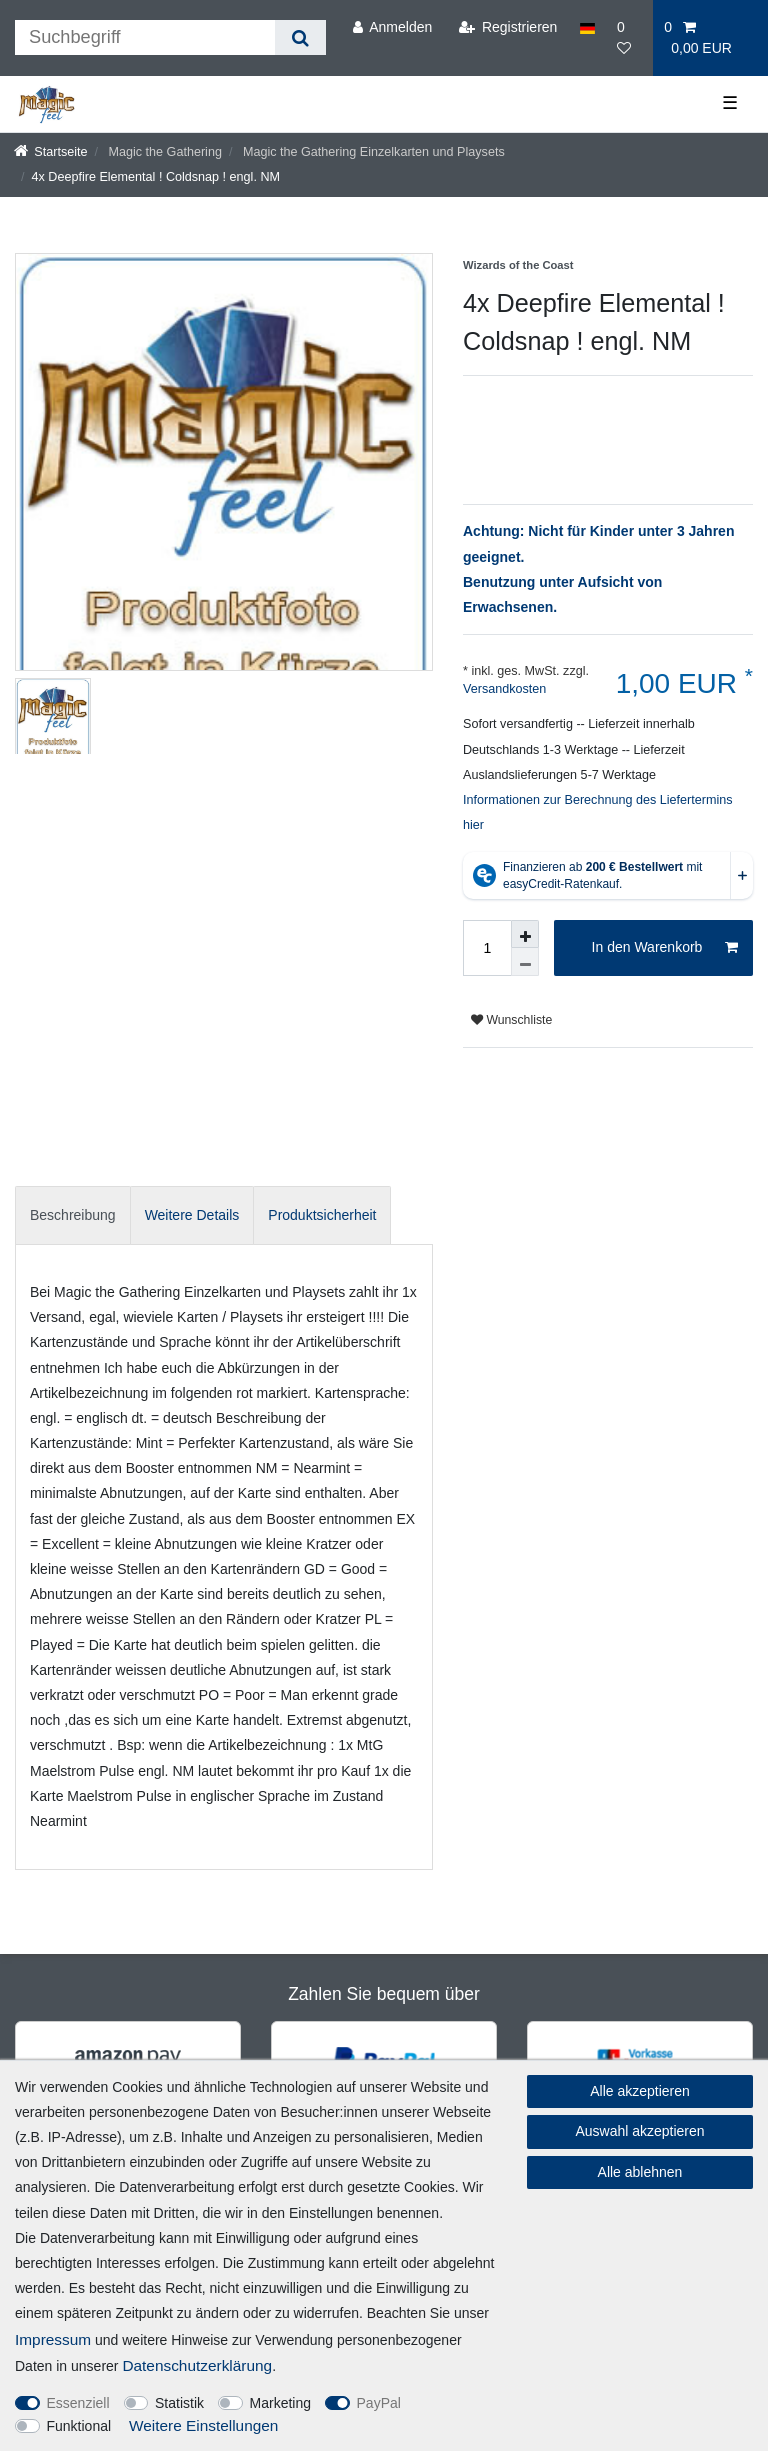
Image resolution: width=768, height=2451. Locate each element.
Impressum (53, 2339)
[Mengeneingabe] (487, 948)
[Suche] (300, 37)
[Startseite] (51, 152)
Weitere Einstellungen (203, 2425)
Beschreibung (73, 1215)
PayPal (379, 2403)
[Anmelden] (392, 27)
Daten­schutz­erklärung (197, 2365)
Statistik (179, 2403)
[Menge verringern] (525, 962)
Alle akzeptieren (640, 2091)
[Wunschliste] (629, 38)
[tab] (73, 1215)
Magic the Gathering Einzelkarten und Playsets (371, 152)
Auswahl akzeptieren (639, 2131)
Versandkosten (504, 689)
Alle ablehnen (640, 2172)
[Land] (587, 27)
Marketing (280, 2403)
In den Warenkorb (665, 948)
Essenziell (78, 2403)
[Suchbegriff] (145, 37)
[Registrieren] (507, 27)
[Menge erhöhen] (525, 934)
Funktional (79, 2426)
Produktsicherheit (322, 1215)
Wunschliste (511, 1020)
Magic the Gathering (163, 152)
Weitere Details (192, 1215)
